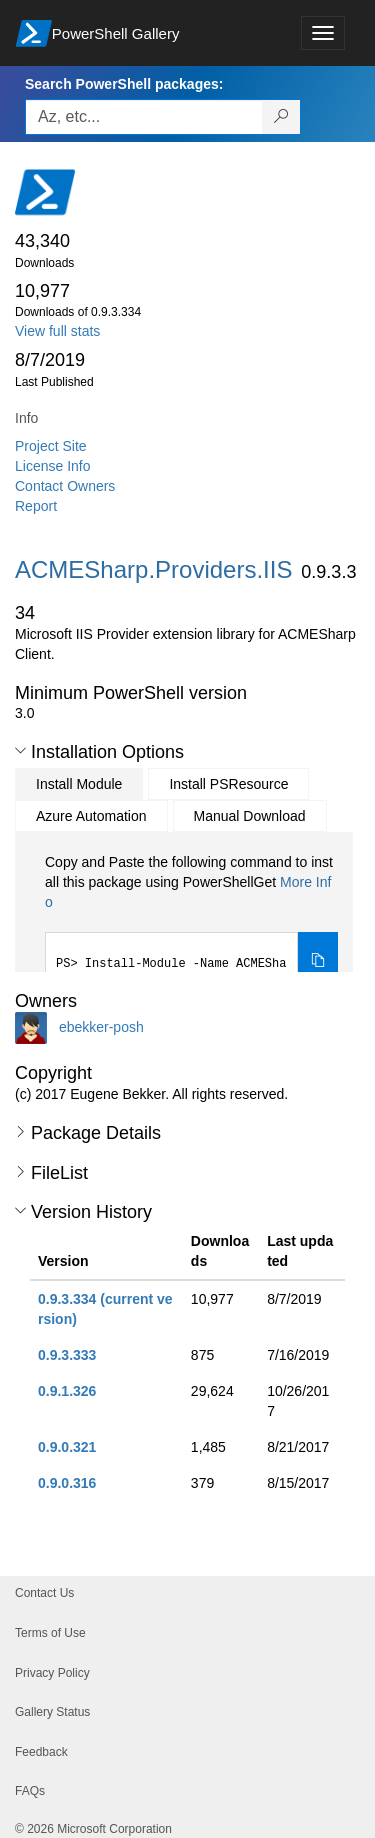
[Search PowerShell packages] (281, 117)
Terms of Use (50, 1633)
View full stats (57, 331)
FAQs (30, 1791)
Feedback (41, 1752)
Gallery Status (52, 1712)
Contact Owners (65, 486)
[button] (20, 751)
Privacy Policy (52, 1673)
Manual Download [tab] (250, 816)
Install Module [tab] (79, 784)
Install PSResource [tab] (228, 784)
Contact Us (44, 1593)
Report (36, 506)
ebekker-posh (101, 1027)
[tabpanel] (191, 922)
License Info (53, 466)
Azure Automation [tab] (91, 816)
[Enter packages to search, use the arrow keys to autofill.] (144, 117)
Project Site (51, 446)
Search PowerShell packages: (124, 84)
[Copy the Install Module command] (318, 962)
